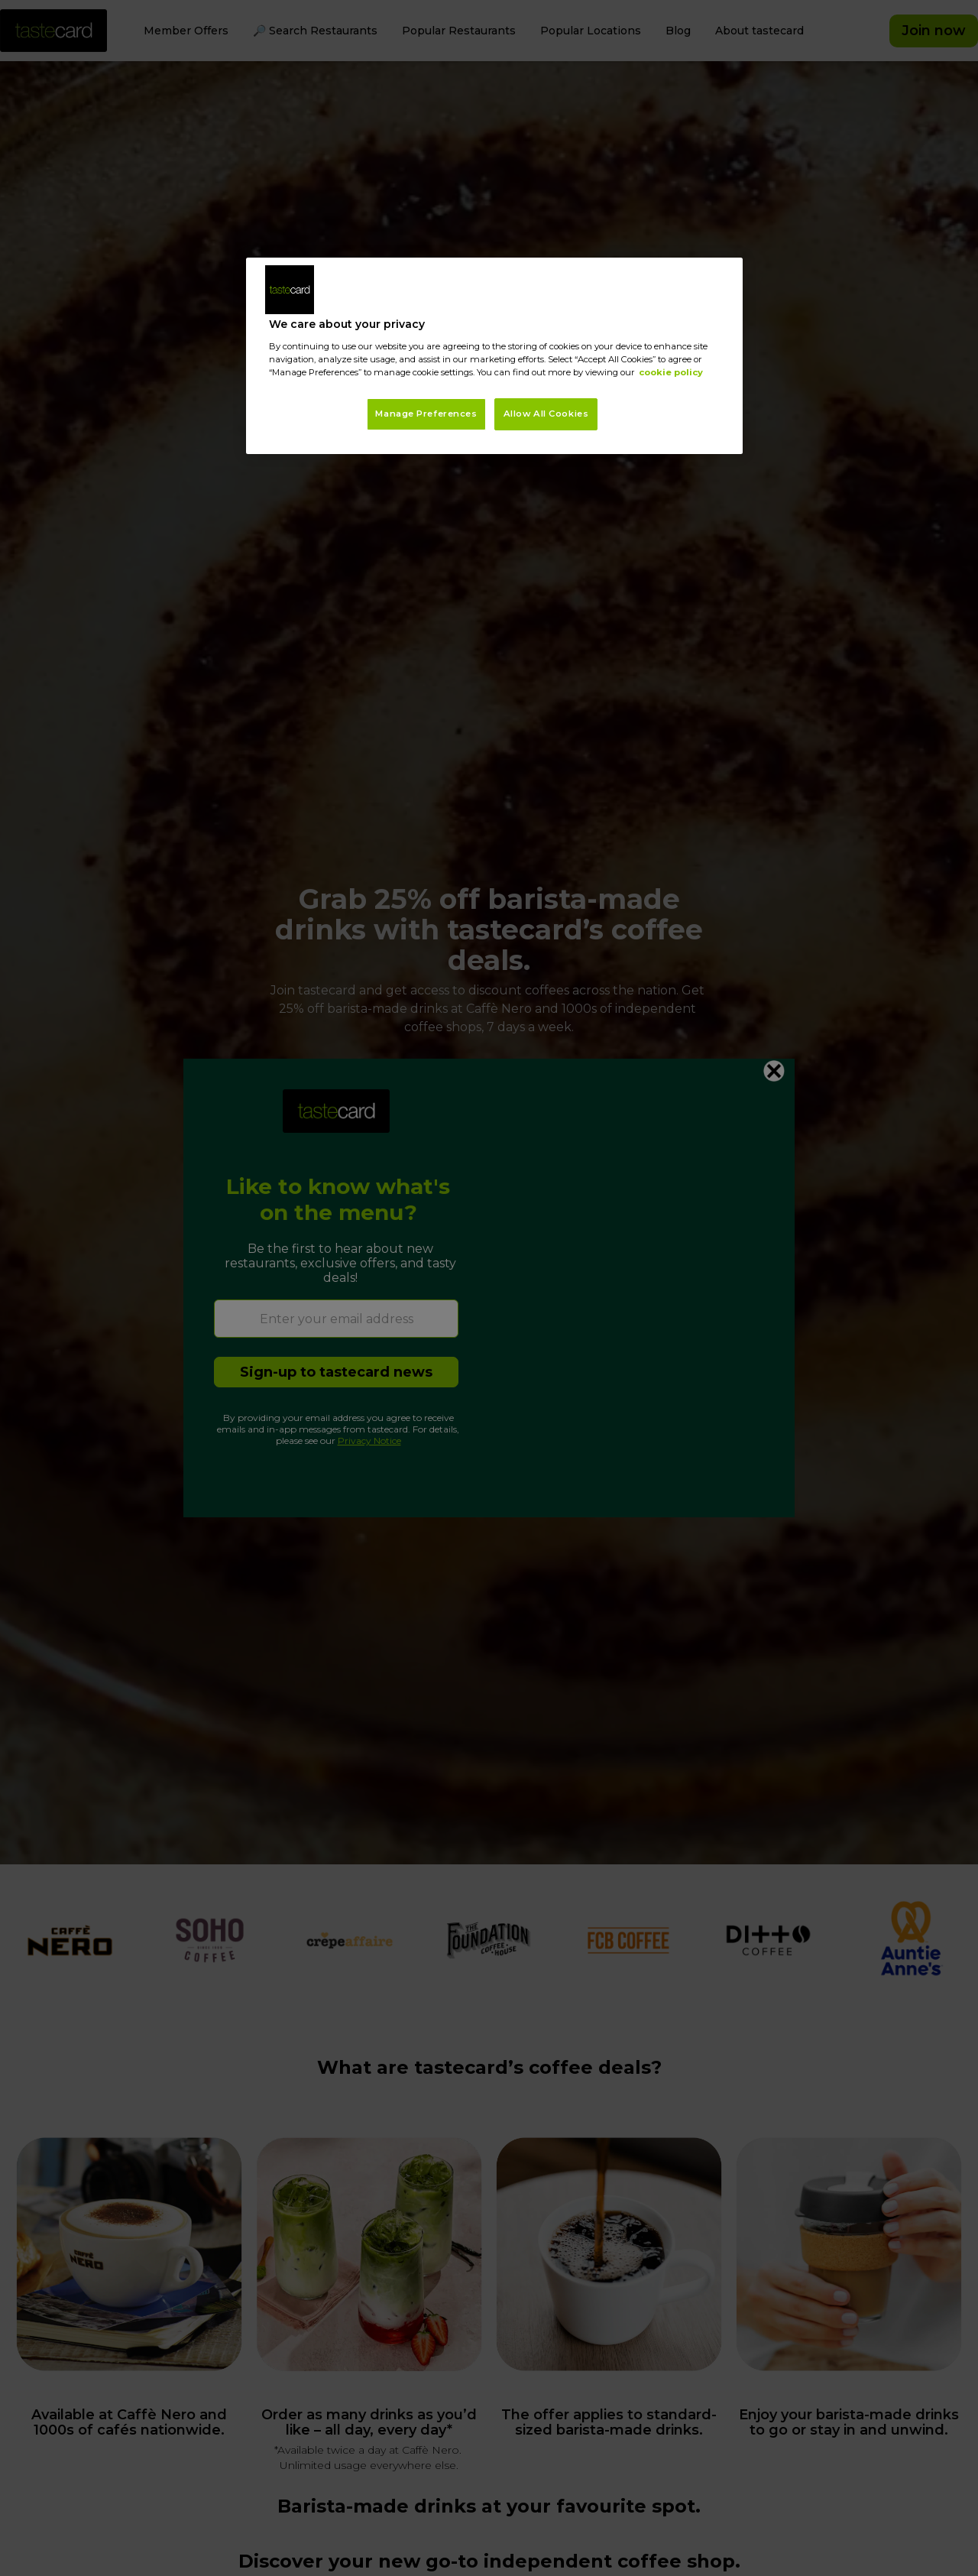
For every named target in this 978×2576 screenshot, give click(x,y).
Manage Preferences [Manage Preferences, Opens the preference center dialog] (426, 413)
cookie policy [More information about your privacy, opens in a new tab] (671, 372)
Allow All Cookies (546, 413)
